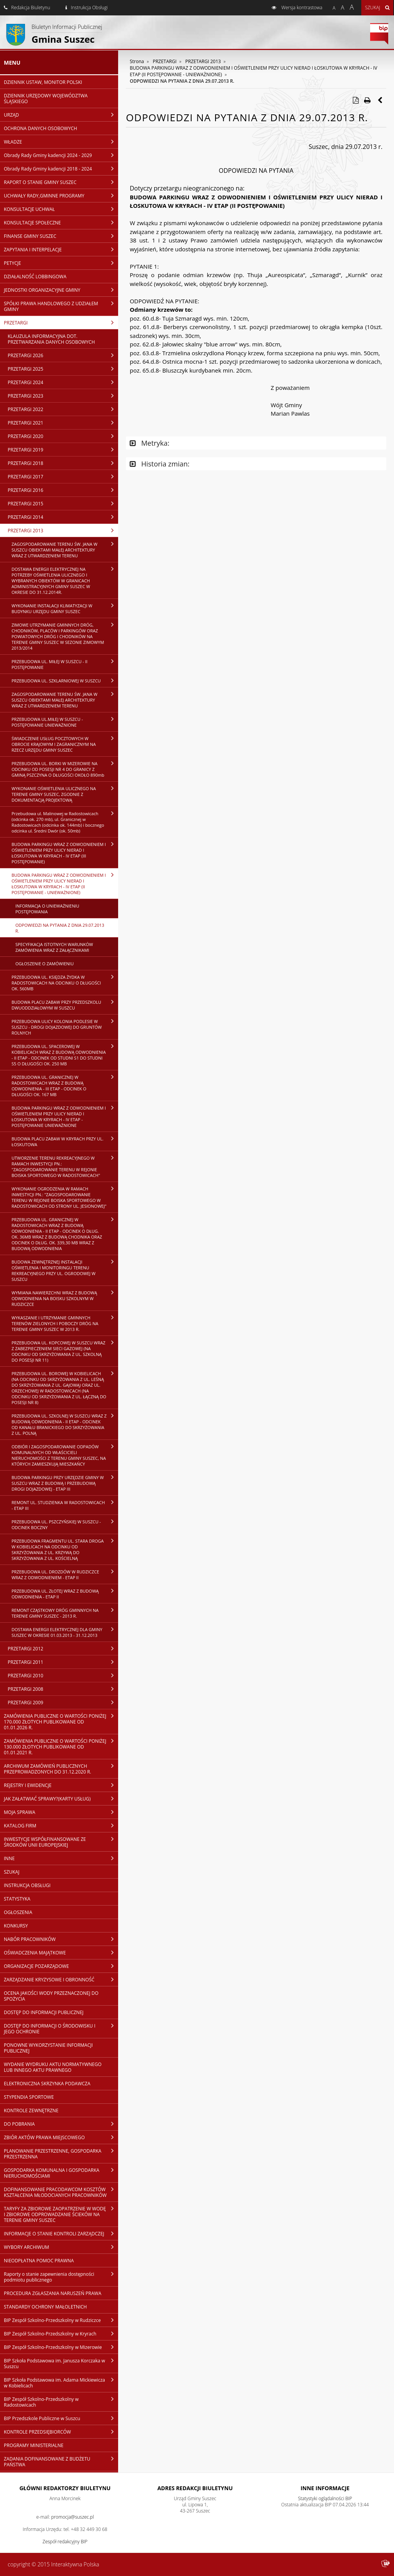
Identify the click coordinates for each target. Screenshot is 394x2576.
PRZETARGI (61, 322)
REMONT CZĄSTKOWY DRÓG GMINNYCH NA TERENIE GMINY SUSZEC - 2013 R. (65, 1612)
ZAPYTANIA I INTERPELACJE (61, 249)
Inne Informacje (325, 2488)
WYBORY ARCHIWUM (61, 2246)
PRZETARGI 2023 (63, 395)
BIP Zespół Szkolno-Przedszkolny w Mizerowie (61, 2347)
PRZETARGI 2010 (63, 1675)
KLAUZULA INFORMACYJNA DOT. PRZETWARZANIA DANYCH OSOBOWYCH (51, 339)
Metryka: (149, 443)
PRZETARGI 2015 (63, 503)
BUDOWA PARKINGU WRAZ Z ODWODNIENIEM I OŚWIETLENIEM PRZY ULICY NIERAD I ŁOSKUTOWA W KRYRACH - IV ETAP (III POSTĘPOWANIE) (65, 852)
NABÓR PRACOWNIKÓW (61, 1939)
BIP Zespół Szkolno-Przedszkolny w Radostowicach (61, 2401)
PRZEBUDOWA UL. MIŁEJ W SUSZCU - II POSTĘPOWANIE (65, 664)
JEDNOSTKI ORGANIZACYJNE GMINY (61, 289)
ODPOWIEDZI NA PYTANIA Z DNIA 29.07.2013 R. (59, 928)
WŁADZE (61, 141)
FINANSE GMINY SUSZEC (61, 235)
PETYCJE (61, 262)
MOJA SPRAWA (61, 1812)
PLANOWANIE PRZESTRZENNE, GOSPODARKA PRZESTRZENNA (61, 2153)
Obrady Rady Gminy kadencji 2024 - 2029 (61, 155)
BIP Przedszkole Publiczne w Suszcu (61, 2418)
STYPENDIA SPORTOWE (29, 2097)
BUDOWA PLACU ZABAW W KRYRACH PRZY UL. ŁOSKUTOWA (65, 1141)
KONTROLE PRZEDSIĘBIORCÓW (61, 2431)
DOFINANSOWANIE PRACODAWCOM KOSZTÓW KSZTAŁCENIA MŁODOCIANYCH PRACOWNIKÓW (61, 2192)
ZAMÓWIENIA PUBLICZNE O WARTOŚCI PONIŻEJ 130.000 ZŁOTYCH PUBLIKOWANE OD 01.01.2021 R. (61, 1746)
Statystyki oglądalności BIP (325, 2498)
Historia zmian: (159, 463)
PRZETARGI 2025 (63, 368)
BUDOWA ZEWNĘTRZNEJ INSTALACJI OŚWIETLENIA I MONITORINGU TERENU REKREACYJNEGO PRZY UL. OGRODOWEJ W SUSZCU (65, 1270)
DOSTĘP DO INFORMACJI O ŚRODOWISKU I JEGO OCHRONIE (61, 2028)
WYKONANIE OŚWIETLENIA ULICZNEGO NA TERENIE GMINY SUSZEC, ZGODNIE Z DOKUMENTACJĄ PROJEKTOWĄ (65, 794)
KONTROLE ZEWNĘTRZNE (31, 2110)
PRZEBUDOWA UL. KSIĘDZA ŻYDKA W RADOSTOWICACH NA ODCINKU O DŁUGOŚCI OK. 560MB (65, 982)
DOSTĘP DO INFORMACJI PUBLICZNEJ (43, 2012)
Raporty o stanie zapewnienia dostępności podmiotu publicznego (61, 2276)
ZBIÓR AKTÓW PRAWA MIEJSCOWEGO (61, 2137)
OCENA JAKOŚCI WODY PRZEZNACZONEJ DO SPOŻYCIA (51, 1996)
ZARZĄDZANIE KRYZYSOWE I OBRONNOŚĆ (61, 1979)
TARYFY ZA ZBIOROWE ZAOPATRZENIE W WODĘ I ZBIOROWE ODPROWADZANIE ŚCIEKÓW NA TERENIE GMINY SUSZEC (61, 2214)
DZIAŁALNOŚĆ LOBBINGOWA (35, 276)
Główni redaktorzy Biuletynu (64, 2488)
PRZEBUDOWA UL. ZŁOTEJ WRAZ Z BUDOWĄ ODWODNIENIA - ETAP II (65, 1593)
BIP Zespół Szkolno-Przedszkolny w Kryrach (61, 2333)
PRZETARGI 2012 (63, 1648)
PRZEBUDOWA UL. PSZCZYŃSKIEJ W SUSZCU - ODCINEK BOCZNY (65, 1524)
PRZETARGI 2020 (63, 436)
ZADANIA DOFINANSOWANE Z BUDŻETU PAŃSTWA (61, 2461)
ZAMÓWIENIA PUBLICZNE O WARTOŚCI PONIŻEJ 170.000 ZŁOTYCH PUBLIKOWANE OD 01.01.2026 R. (61, 1721)
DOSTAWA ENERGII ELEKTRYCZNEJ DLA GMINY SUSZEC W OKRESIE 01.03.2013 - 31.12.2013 (65, 1632)
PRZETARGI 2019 (63, 449)
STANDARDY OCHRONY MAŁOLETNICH (45, 2307)
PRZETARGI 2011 (63, 1661)
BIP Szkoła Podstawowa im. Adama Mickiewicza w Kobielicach (61, 2382)
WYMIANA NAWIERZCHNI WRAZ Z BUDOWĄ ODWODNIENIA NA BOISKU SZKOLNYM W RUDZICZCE (65, 1298)
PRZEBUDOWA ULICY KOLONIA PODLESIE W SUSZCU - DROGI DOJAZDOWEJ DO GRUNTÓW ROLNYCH (65, 1027)
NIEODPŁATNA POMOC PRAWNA (39, 2260)
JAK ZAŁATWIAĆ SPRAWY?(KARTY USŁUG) (61, 1798)
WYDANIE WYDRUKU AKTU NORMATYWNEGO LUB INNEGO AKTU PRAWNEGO (53, 2067)
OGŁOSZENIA (18, 1912)
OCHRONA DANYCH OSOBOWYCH (40, 128)
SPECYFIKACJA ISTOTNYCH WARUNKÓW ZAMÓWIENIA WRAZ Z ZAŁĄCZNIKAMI (54, 947)
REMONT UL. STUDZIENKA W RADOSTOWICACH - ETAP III (65, 1505)
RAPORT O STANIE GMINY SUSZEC (61, 182)
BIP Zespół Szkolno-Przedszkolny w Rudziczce (61, 2320)
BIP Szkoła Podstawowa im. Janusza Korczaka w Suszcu (61, 2363)
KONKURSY (16, 1925)
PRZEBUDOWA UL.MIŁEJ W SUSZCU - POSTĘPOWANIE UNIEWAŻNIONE (65, 721)
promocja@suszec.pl (72, 2517)
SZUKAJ (11, 1872)
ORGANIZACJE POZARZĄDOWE (61, 1966)
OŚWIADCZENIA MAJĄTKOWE (61, 1952)
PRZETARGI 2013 (63, 530)
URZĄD (61, 114)
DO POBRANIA (61, 2123)
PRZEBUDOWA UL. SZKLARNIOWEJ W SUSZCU (65, 680)
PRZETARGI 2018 (63, 463)
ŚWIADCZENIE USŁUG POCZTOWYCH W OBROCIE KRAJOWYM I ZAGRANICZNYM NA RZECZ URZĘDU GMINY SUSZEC (65, 744)
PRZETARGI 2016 (63, 489)
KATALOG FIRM (61, 1825)
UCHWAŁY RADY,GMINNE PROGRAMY (61, 195)
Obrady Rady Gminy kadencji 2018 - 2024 (61, 168)
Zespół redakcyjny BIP (65, 2541)
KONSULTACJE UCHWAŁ (61, 209)
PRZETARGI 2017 (63, 476)
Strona (137, 61)
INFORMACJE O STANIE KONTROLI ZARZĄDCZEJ (61, 2233)
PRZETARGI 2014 (63, 516)
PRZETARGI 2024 (63, 382)
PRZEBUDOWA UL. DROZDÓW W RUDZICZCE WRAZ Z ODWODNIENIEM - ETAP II (65, 1574)
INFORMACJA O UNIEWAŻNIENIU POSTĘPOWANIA (47, 908)
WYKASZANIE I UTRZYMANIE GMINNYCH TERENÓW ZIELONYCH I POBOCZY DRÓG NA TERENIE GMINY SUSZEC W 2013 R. (65, 1323)
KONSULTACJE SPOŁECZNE (61, 222)
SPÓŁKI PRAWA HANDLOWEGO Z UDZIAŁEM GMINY (61, 306)
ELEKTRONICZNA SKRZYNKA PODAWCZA (47, 2083)
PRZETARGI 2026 (63, 355)
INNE (61, 1858)
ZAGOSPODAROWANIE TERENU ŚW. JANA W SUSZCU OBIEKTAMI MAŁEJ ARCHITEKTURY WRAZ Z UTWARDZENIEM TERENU (65, 549)
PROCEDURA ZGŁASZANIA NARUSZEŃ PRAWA (52, 2293)
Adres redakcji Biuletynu (195, 2488)
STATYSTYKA (17, 1899)
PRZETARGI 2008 (63, 1688)
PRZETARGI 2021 (63, 422)
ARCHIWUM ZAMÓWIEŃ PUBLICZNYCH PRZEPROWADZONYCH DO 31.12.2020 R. (61, 1768)
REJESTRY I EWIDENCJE (61, 1785)
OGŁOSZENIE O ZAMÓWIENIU (44, 963)
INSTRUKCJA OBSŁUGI (27, 1885)
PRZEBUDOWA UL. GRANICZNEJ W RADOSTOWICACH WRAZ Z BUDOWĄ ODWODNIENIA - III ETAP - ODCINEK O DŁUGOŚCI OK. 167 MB (65, 1085)
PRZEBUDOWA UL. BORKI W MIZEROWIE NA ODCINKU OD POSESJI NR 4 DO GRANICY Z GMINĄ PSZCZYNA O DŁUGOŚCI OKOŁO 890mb (65, 769)
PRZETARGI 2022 (63, 409)
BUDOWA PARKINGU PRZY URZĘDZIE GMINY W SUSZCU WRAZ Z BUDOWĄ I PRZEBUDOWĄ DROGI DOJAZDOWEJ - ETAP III (65, 1483)
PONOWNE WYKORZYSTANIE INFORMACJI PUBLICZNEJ (48, 2048)
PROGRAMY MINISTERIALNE (33, 2445)
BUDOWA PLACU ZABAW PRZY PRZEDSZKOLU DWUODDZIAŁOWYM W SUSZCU (65, 1004)
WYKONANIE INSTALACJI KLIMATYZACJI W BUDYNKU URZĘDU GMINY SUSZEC (65, 608)
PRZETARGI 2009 (63, 1702)
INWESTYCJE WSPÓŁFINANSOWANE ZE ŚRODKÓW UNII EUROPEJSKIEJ (61, 1841)
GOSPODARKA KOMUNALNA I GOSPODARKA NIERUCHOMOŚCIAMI (61, 2172)
